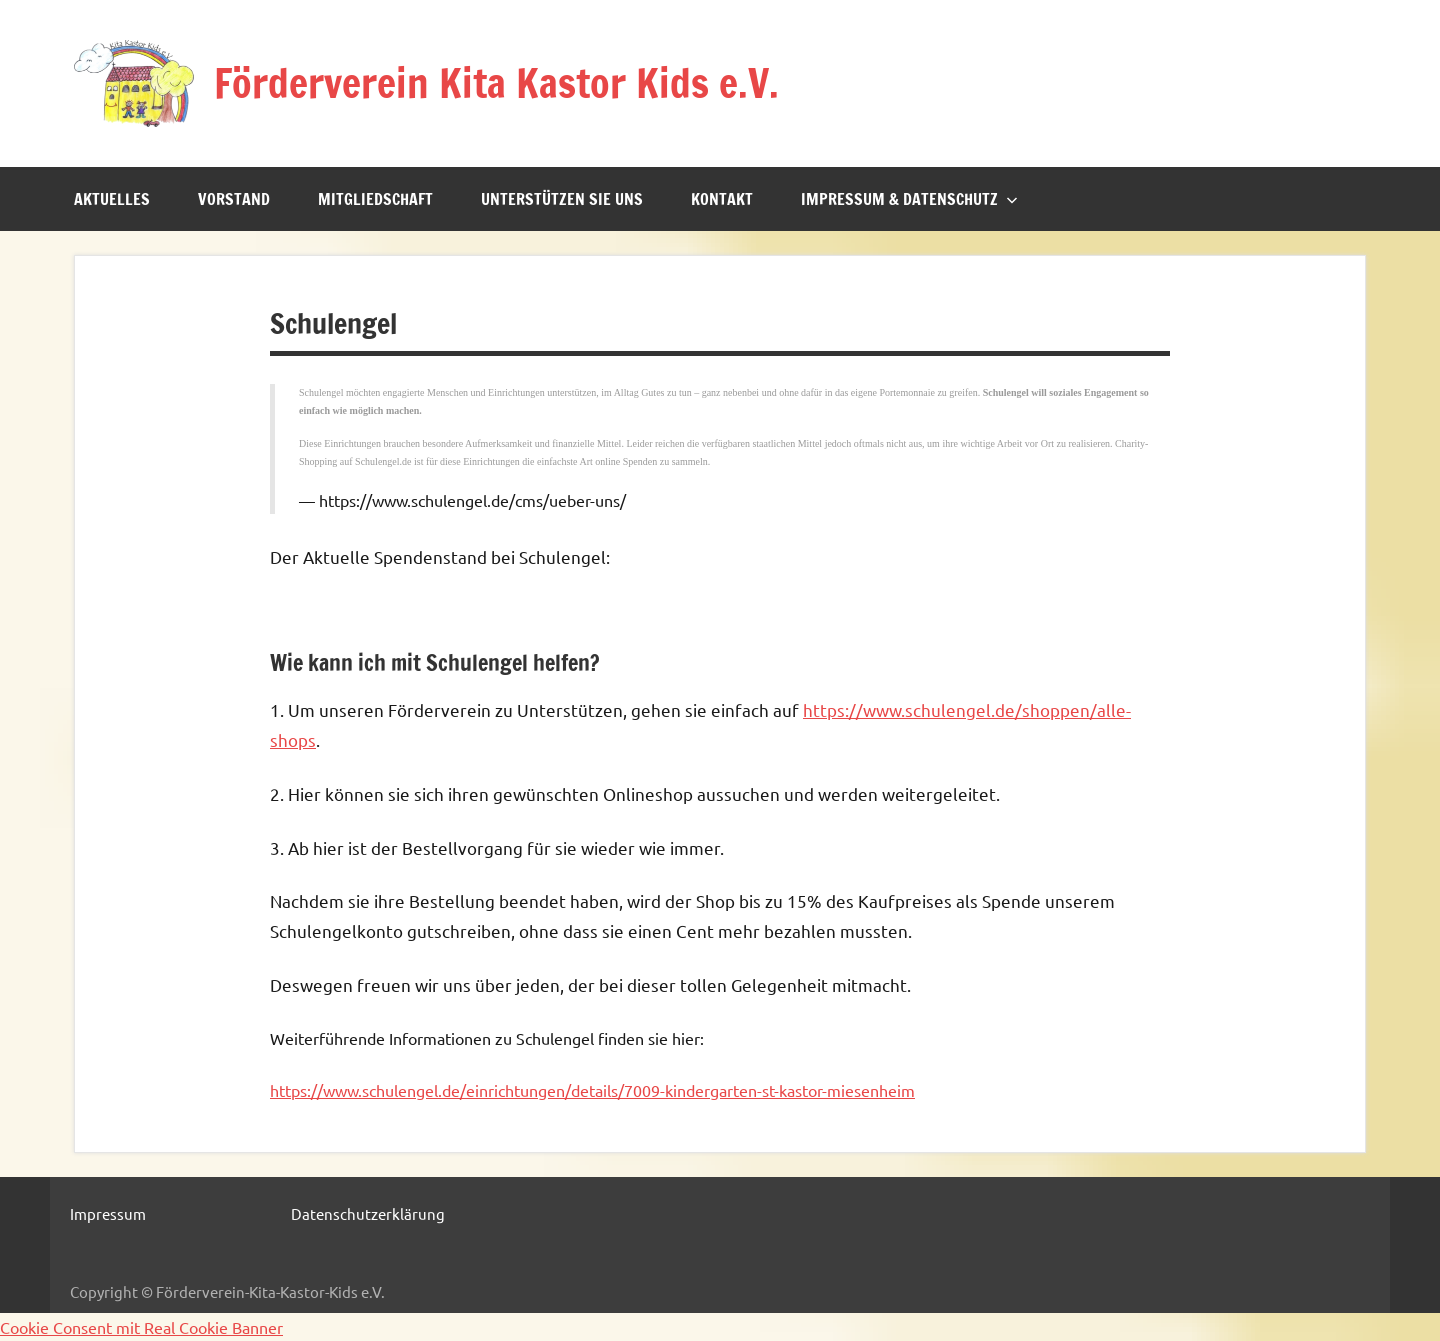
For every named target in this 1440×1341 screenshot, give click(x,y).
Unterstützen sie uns (562, 199)
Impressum (108, 1213)
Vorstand (234, 199)
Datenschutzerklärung (368, 1213)
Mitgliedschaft (375, 199)
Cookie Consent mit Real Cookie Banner (141, 1327)
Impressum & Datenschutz (909, 199)
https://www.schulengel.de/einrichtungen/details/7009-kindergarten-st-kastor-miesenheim (592, 1090)
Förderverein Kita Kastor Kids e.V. (496, 82)
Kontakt (722, 199)
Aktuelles (112, 199)
